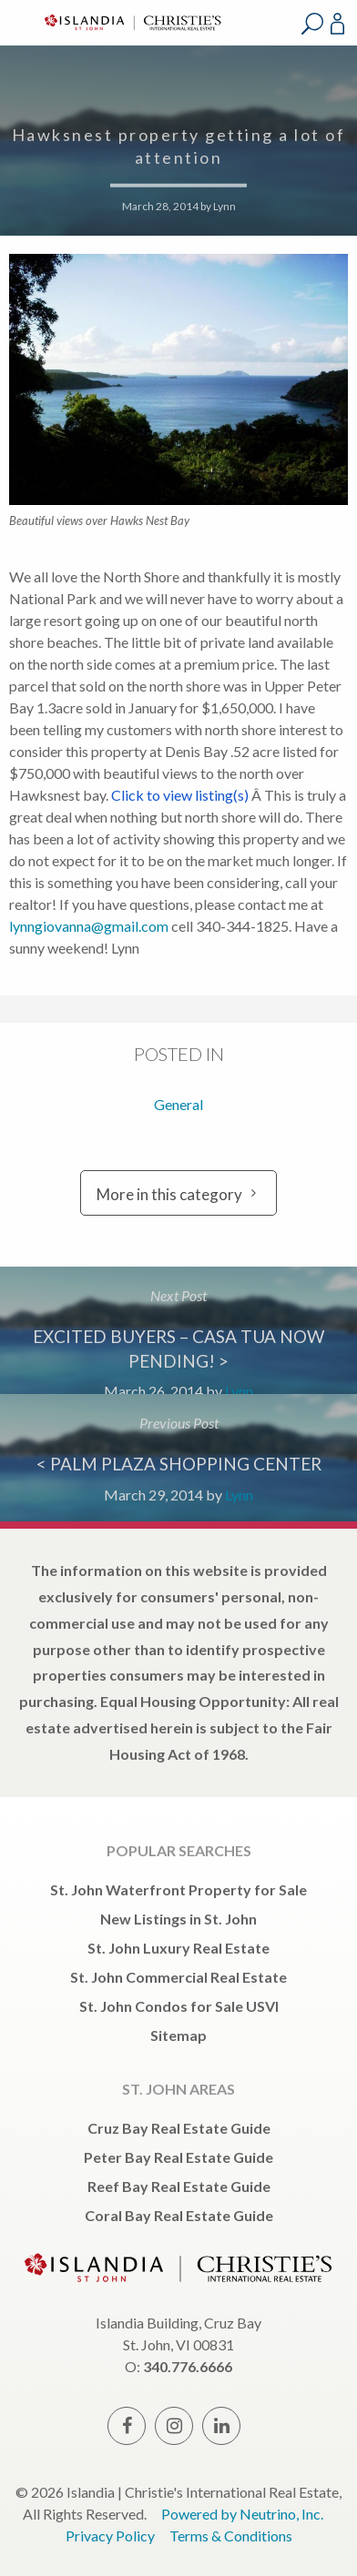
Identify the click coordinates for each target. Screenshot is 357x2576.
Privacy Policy (110, 2535)
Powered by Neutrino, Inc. (242, 2513)
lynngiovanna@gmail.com (88, 925)
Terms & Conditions (230, 2535)
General (178, 1104)
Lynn (224, 206)
